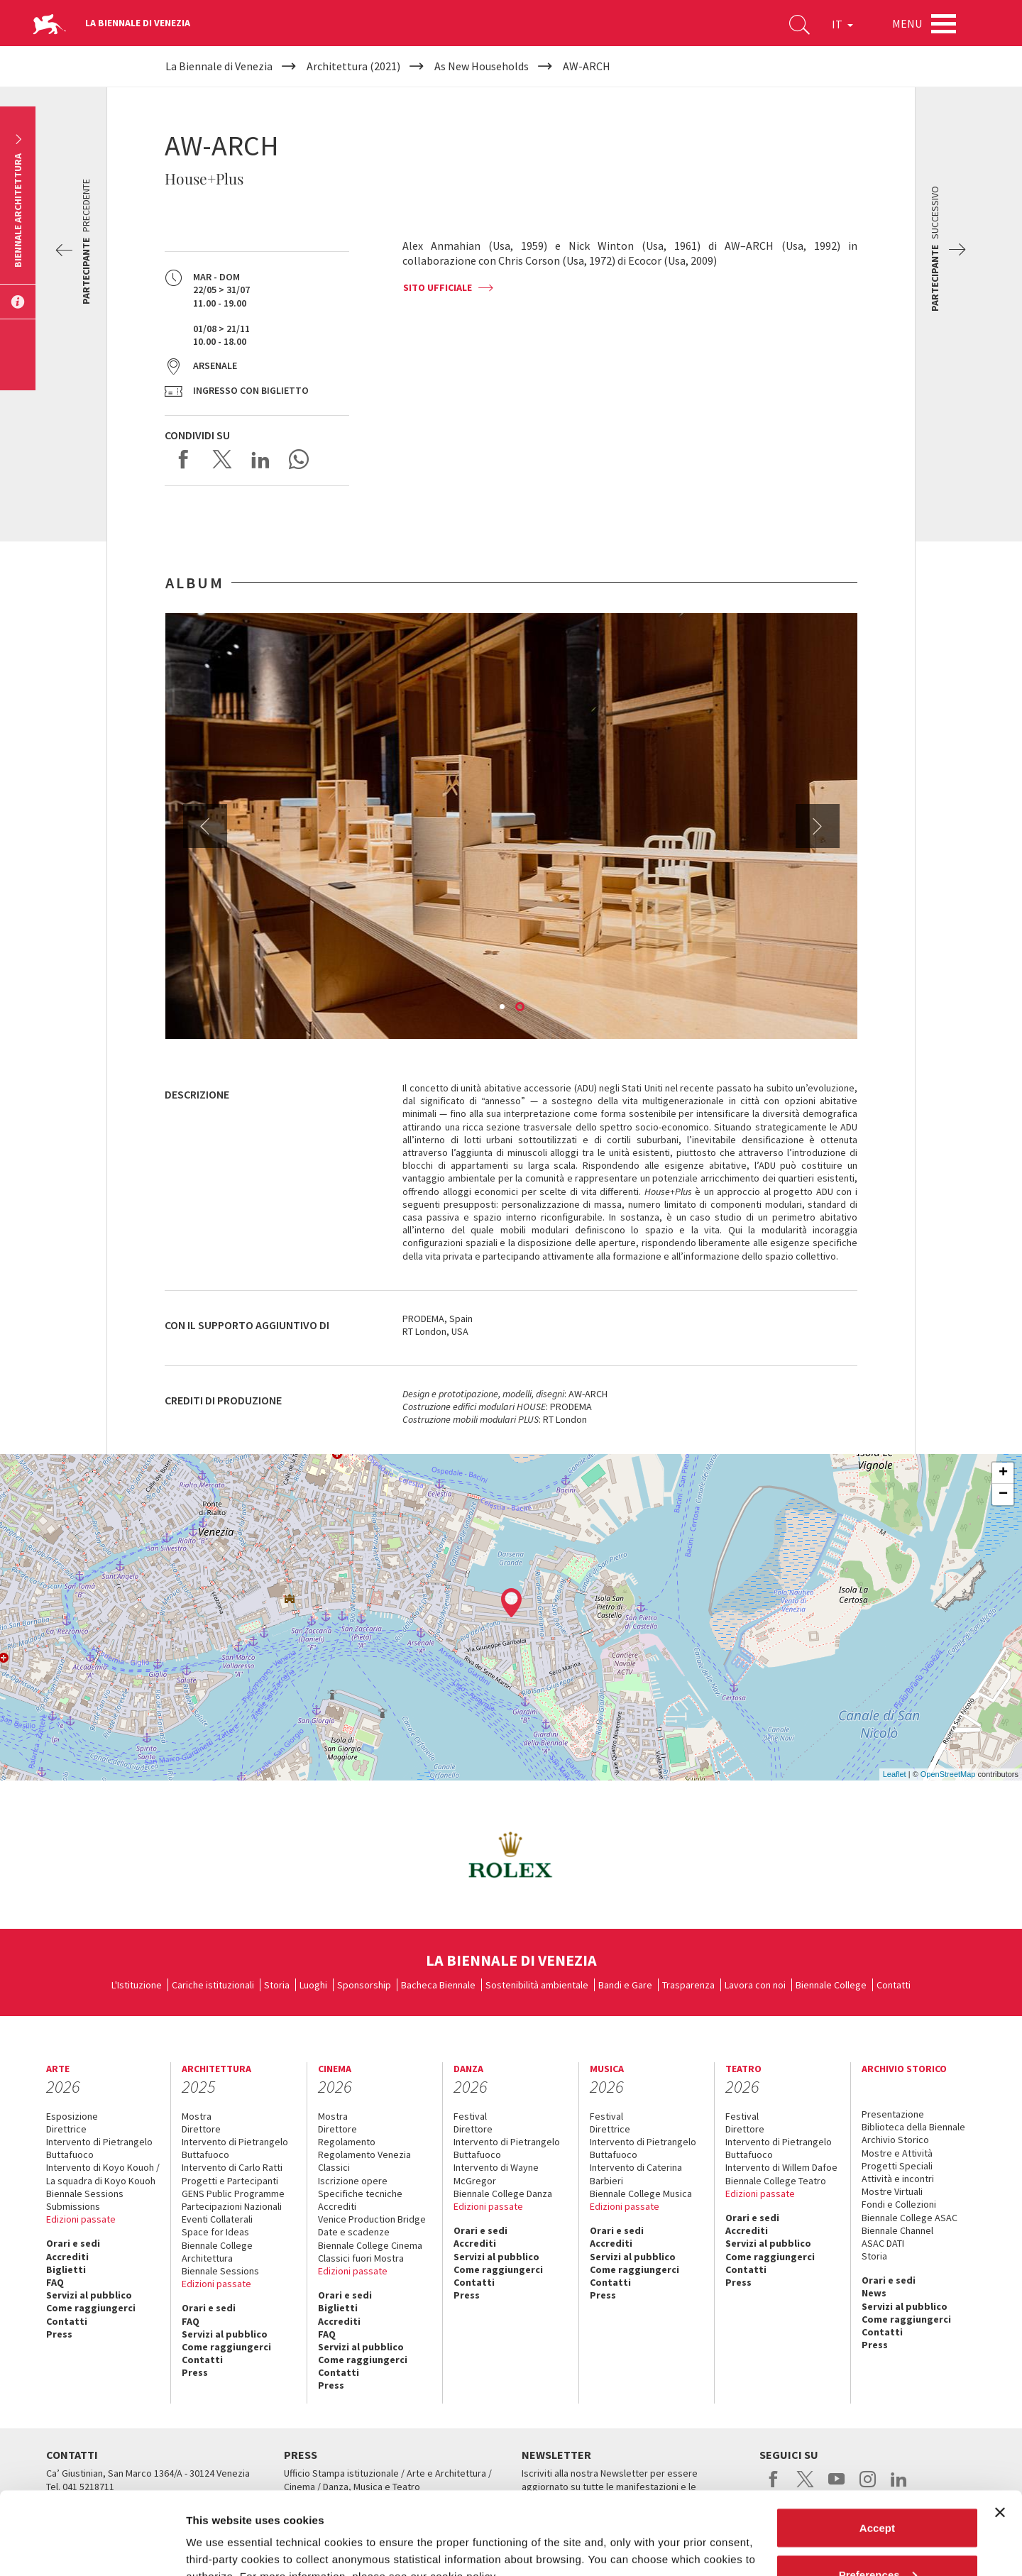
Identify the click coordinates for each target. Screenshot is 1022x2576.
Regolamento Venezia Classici (364, 2161)
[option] (511, 826)
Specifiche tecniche (360, 2193)
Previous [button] (205, 826)
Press (59, 2334)
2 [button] (520, 1007)
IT (842, 24)
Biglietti (66, 2269)
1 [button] (503, 1007)
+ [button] (1003, 1473)
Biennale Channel (897, 2230)
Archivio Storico (895, 2139)
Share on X (222, 459)
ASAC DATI (883, 2243)
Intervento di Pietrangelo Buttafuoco (99, 2148)
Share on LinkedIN (260, 459)
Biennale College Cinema (370, 2245)
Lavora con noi (755, 1984)
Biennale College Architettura (217, 2251)
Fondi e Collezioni (899, 2204)
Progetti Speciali (897, 2165)
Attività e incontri (898, 2178)
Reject (877, 2538)
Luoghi (313, 1984)
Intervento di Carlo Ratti (232, 2167)
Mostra (196, 2116)
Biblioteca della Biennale (913, 2126)
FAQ (55, 2282)
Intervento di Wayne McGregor (496, 2173)
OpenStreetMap (948, 1774)
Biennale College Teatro (775, 2180)
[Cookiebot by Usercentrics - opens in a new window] (92, 2548)
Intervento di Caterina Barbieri (636, 2173)
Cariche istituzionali (213, 1984)
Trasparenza (688, 1984)
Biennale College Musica (641, 2193)
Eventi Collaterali (217, 2219)
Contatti (894, 1984)
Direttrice (66, 2129)
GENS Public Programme (233, 2193)
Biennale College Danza (503, 2193)
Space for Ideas (215, 2231)
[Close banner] (1000, 2430)
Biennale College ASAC (909, 2217)
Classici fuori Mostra (361, 2258)
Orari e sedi (73, 2243)
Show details (219, 2532)
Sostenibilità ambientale (536, 1984)
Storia (277, 1984)
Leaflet (894, 1774)
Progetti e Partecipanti (230, 2180)
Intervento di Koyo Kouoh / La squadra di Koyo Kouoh (103, 2173)
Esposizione (72, 2116)
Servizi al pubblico (89, 2295)
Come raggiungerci (91, 2307)
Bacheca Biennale (438, 1984)
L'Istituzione (136, 1984)
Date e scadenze (354, 2231)
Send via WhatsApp (298, 459)
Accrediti (67, 2256)
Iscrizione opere (353, 2180)
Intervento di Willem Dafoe (781, 2167)
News (874, 2292)
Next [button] (818, 826)
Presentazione (893, 2114)
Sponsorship (364, 1984)
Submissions (73, 2206)
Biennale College (831, 1984)
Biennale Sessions (84, 2193)
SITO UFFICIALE (437, 287)
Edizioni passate (81, 2219)
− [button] (1003, 1494)
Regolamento (346, 2141)
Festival (470, 2116)
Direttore (201, 2129)
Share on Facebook (183, 459)
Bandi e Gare (625, 1984)
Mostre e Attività (897, 2153)
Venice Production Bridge (372, 2219)
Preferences (878, 2492)
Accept (877, 2445)
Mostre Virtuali (892, 2191)
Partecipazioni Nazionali (232, 2206)
